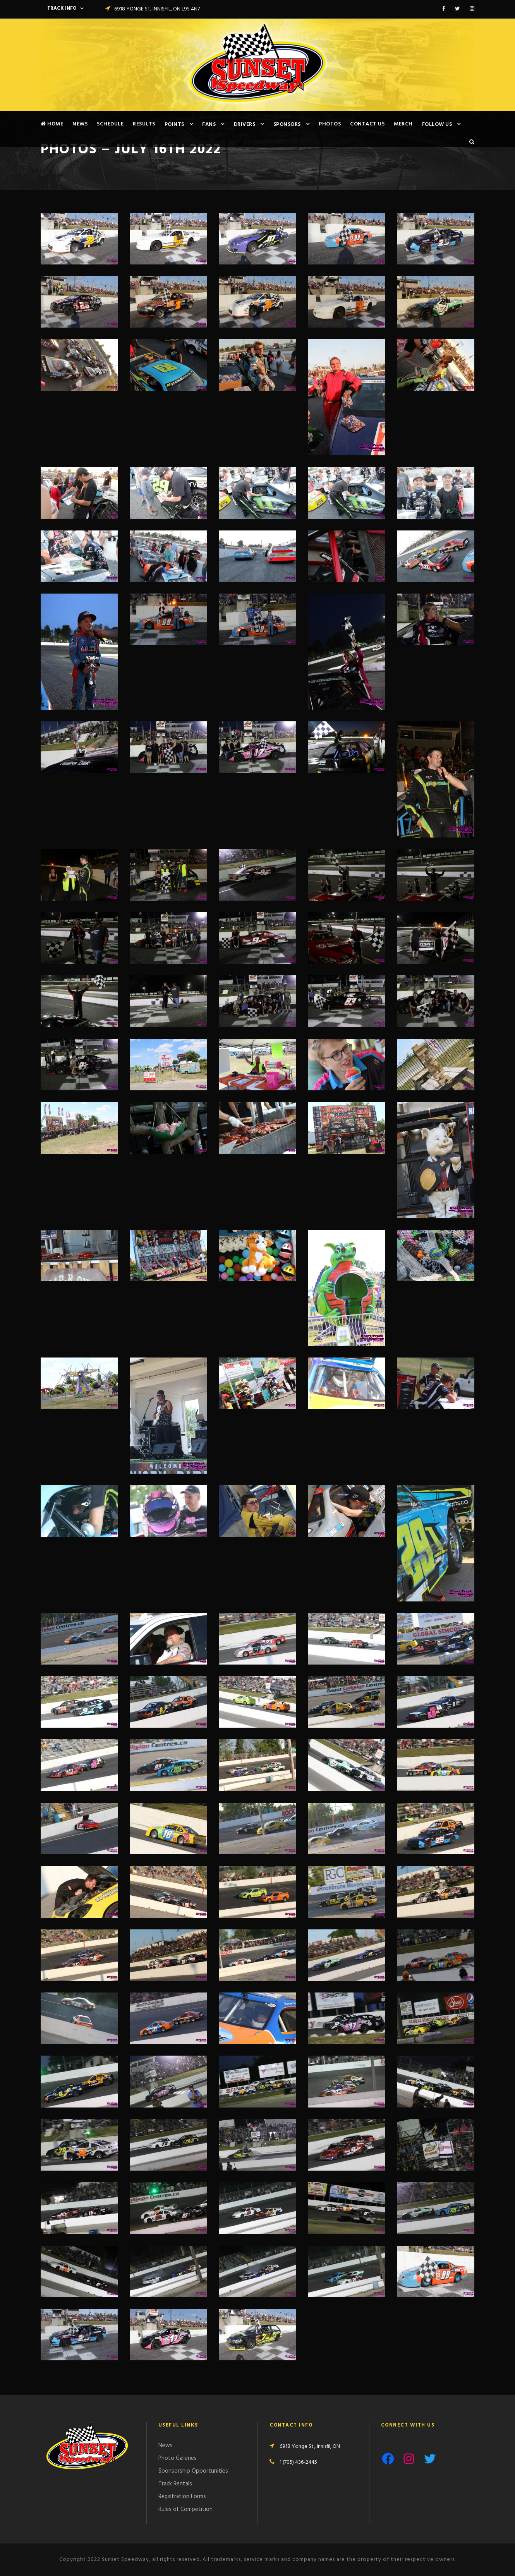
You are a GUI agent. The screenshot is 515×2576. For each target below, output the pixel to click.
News (80, 124)
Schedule (110, 124)
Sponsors (287, 124)
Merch (403, 124)
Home (52, 124)
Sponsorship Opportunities (193, 2471)
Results (144, 124)
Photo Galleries (177, 2458)
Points (174, 124)
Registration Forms (182, 2496)
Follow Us (437, 124)
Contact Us (367, 124)
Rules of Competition (185, 2509)
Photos (330, 124)
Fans (209, 124)
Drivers (245, 124)
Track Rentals (175, 2483)
